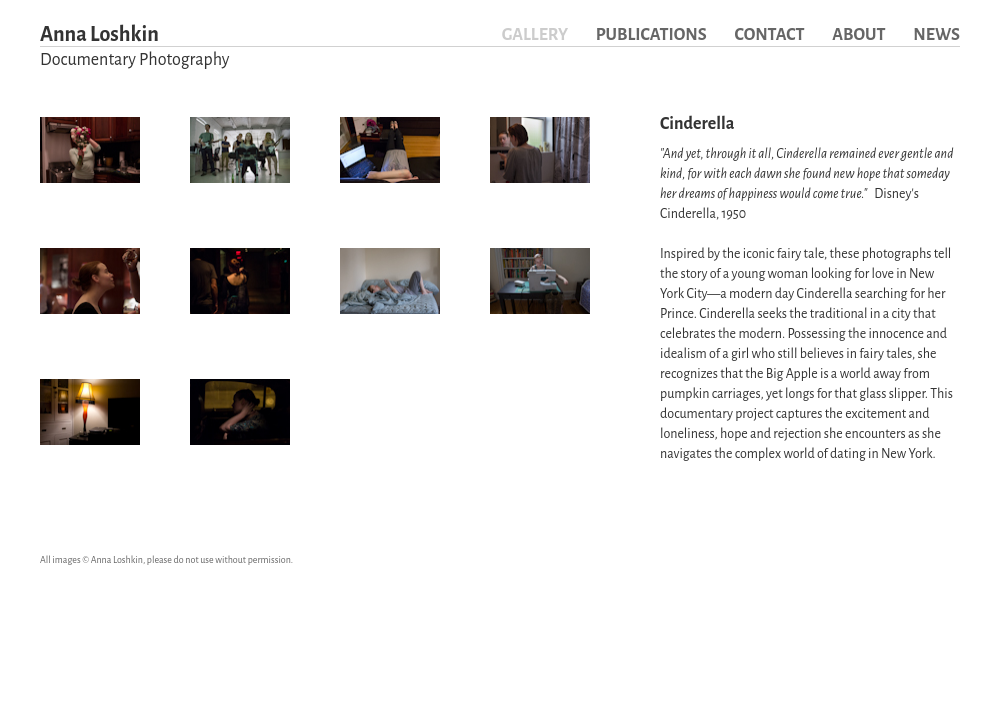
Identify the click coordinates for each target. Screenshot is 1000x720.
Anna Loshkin (134, 48)
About (858, 35)
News (936, 35)
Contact (769, 35)
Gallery (535, 35)
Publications (651, 35)
